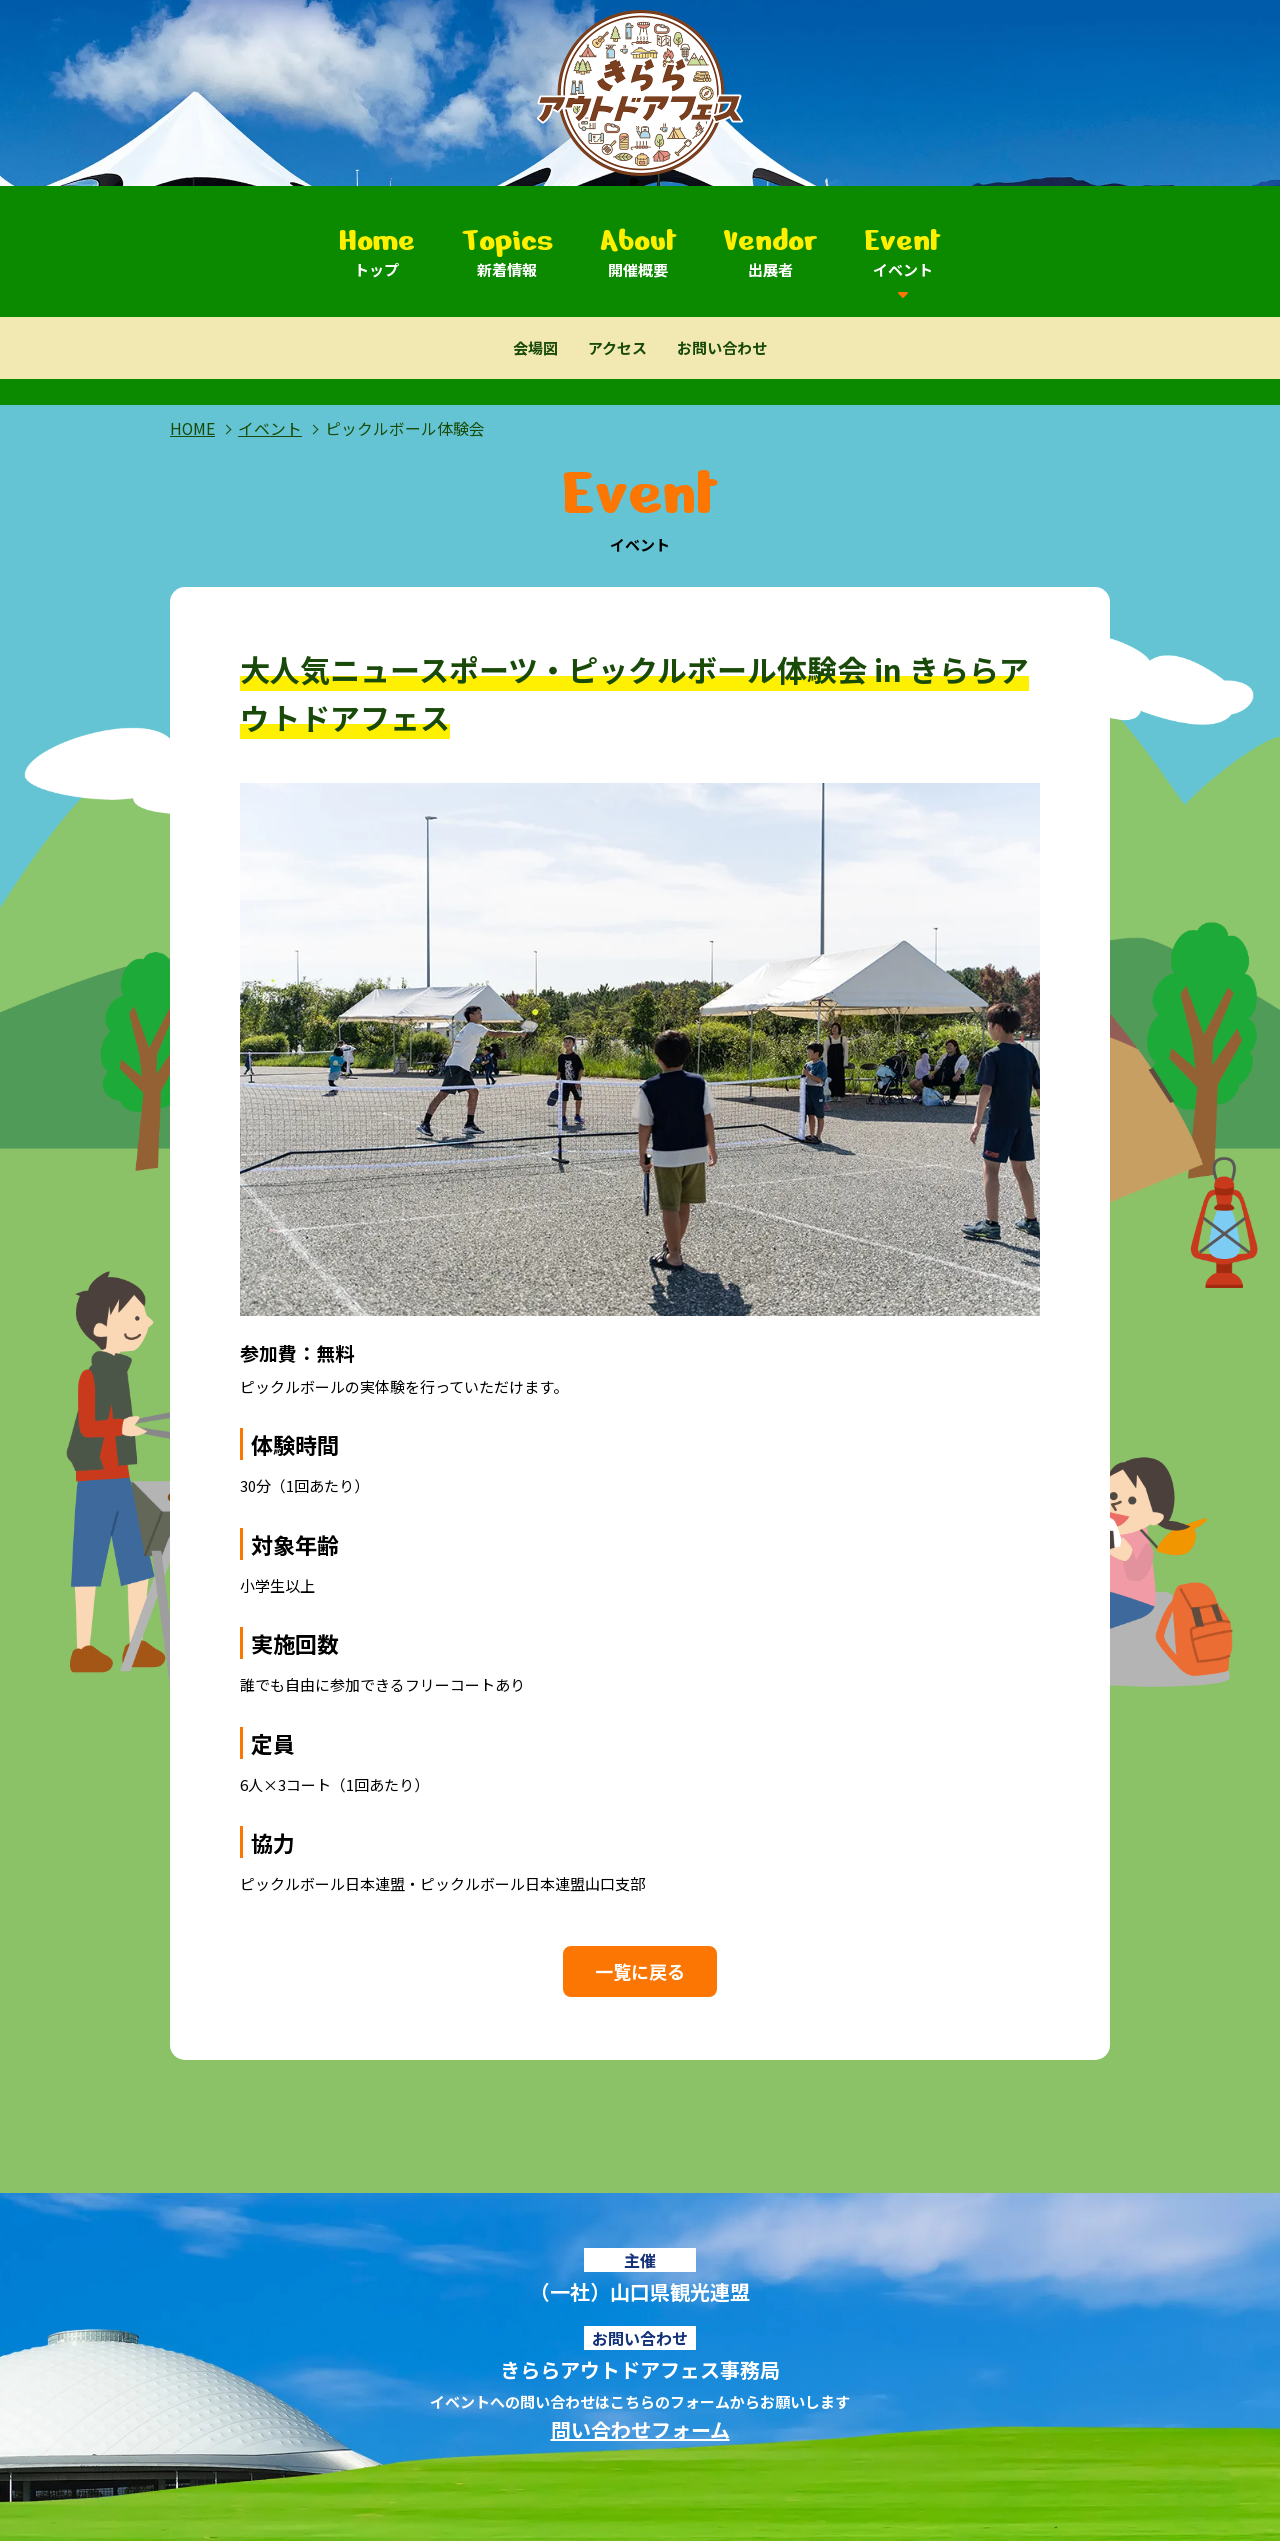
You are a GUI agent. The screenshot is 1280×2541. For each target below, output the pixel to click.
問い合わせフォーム (640, 2429)
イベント (270, 428)
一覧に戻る (640, 1971)
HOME (192, 428)
